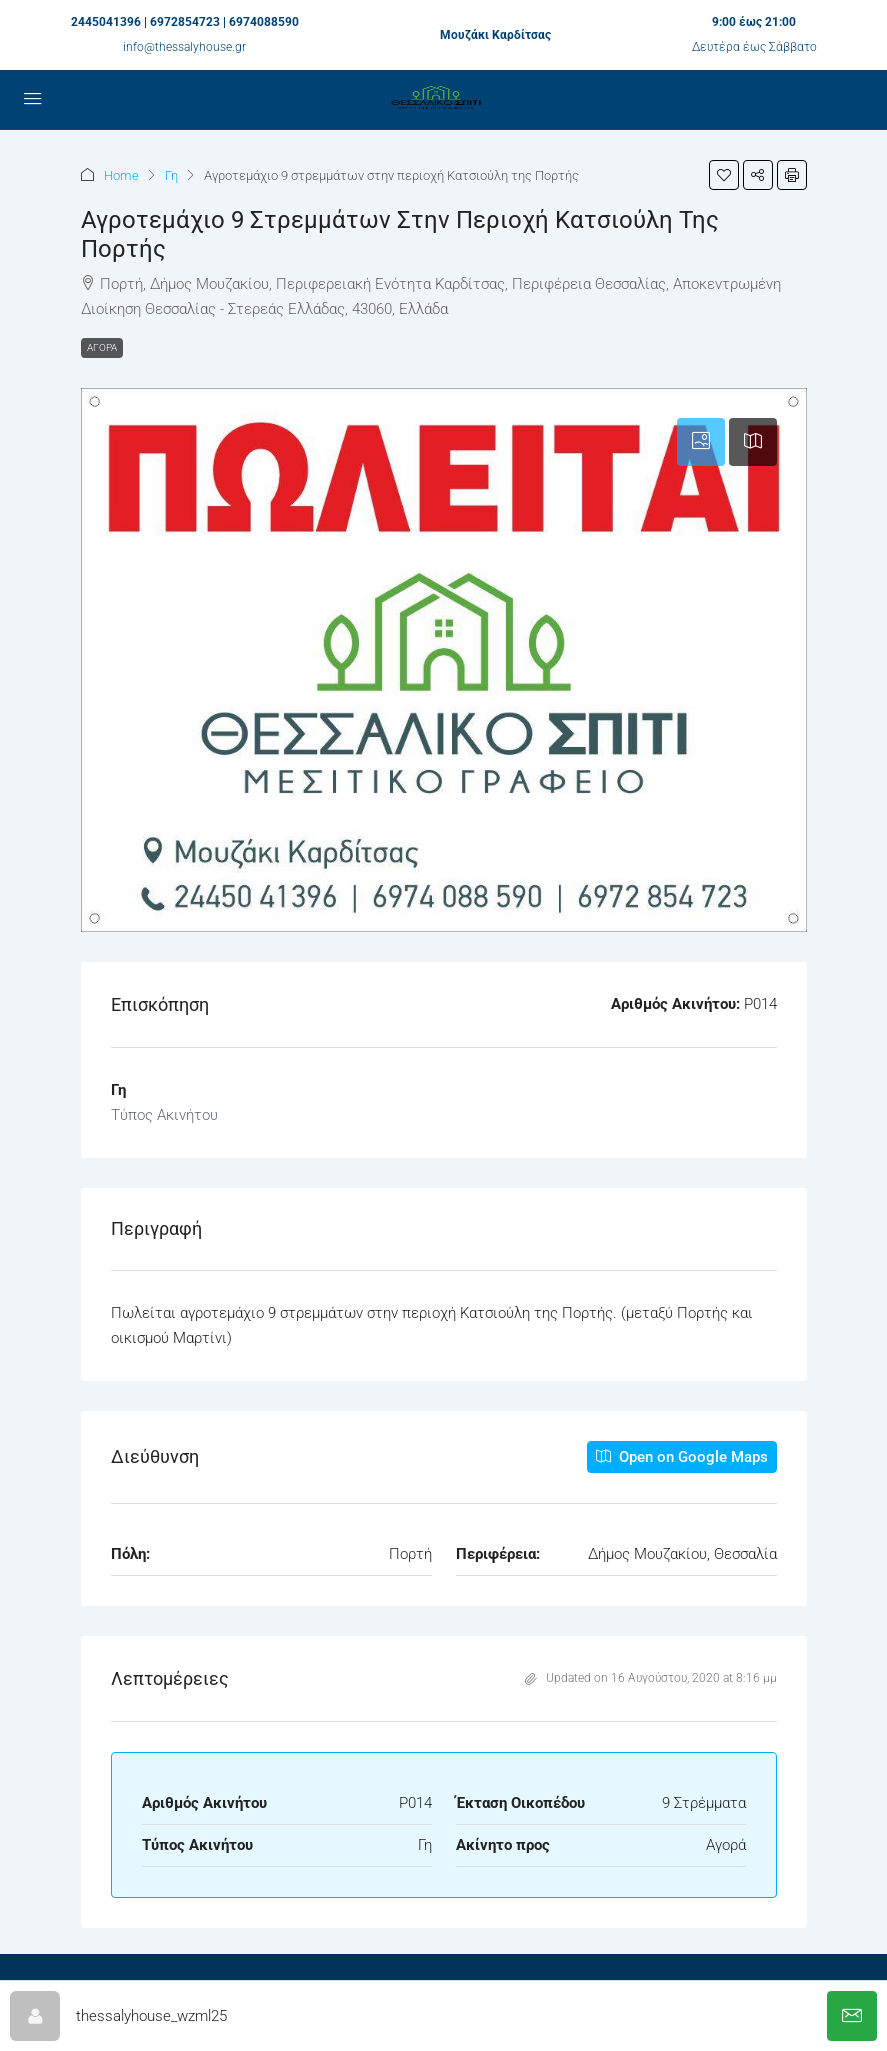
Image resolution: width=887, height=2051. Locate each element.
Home (121, 175)
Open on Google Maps (682, 1457)
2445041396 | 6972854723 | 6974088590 (185, 22)
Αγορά (102, 347)
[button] (724, 175)
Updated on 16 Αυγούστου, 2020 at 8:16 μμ (651, 1678)
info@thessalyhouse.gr (184, 47)
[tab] (701, 442)
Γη (171, 175)
